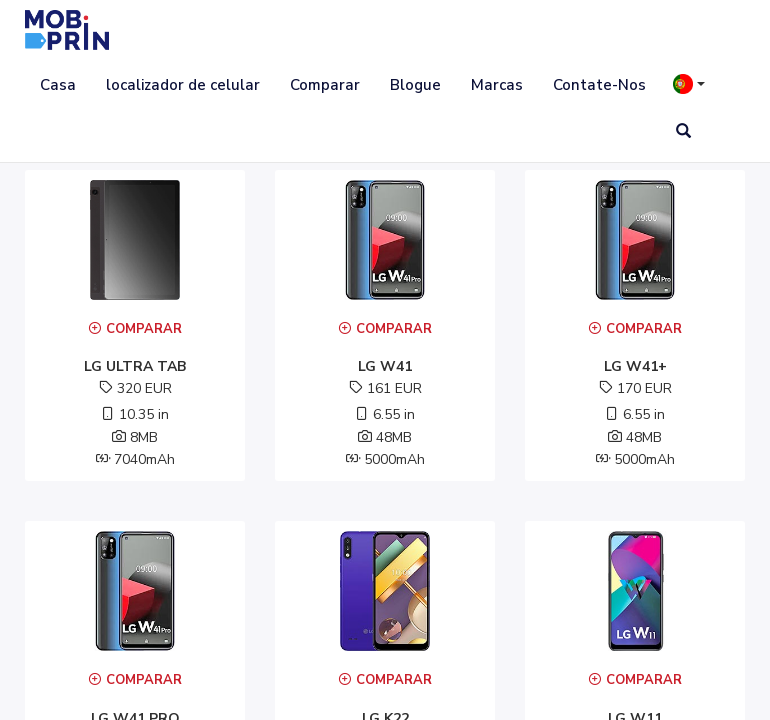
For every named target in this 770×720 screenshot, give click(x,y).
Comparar (325, 85)
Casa (58, 85)
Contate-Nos (599, 85)
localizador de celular (183, 85)
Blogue (415, 85)
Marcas (497, 85)
